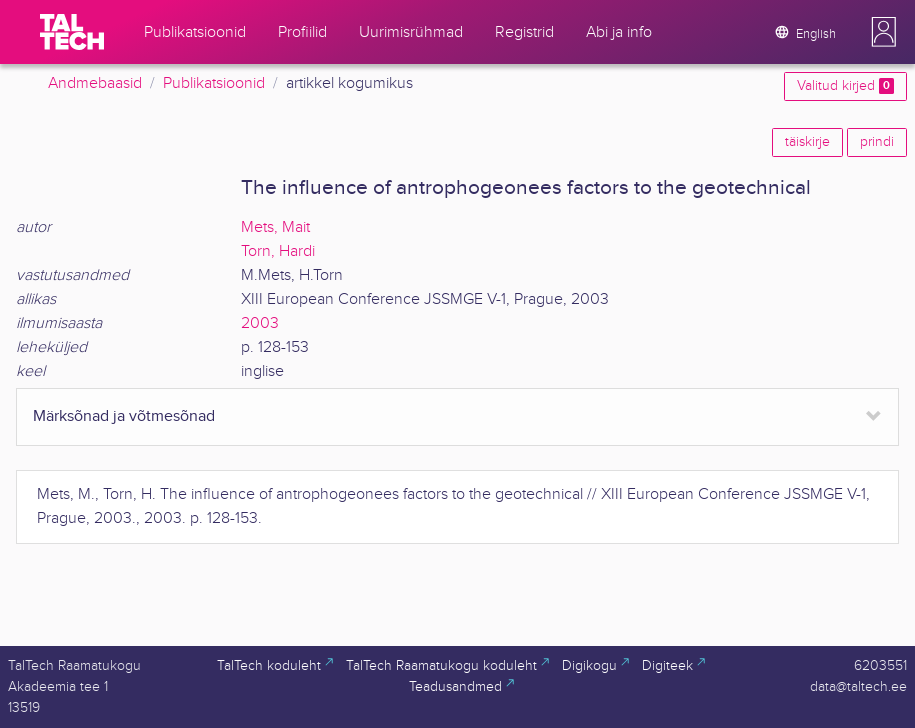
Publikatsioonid (214, 83)
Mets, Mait (275, 227)
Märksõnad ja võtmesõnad (124, 416)
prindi (877, 142)
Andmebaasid (95, 83)
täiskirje (807, 142)
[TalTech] (72, 32)
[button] (884, 32)
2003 (260, 323)
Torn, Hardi (278, 251)
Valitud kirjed (845, 86)
